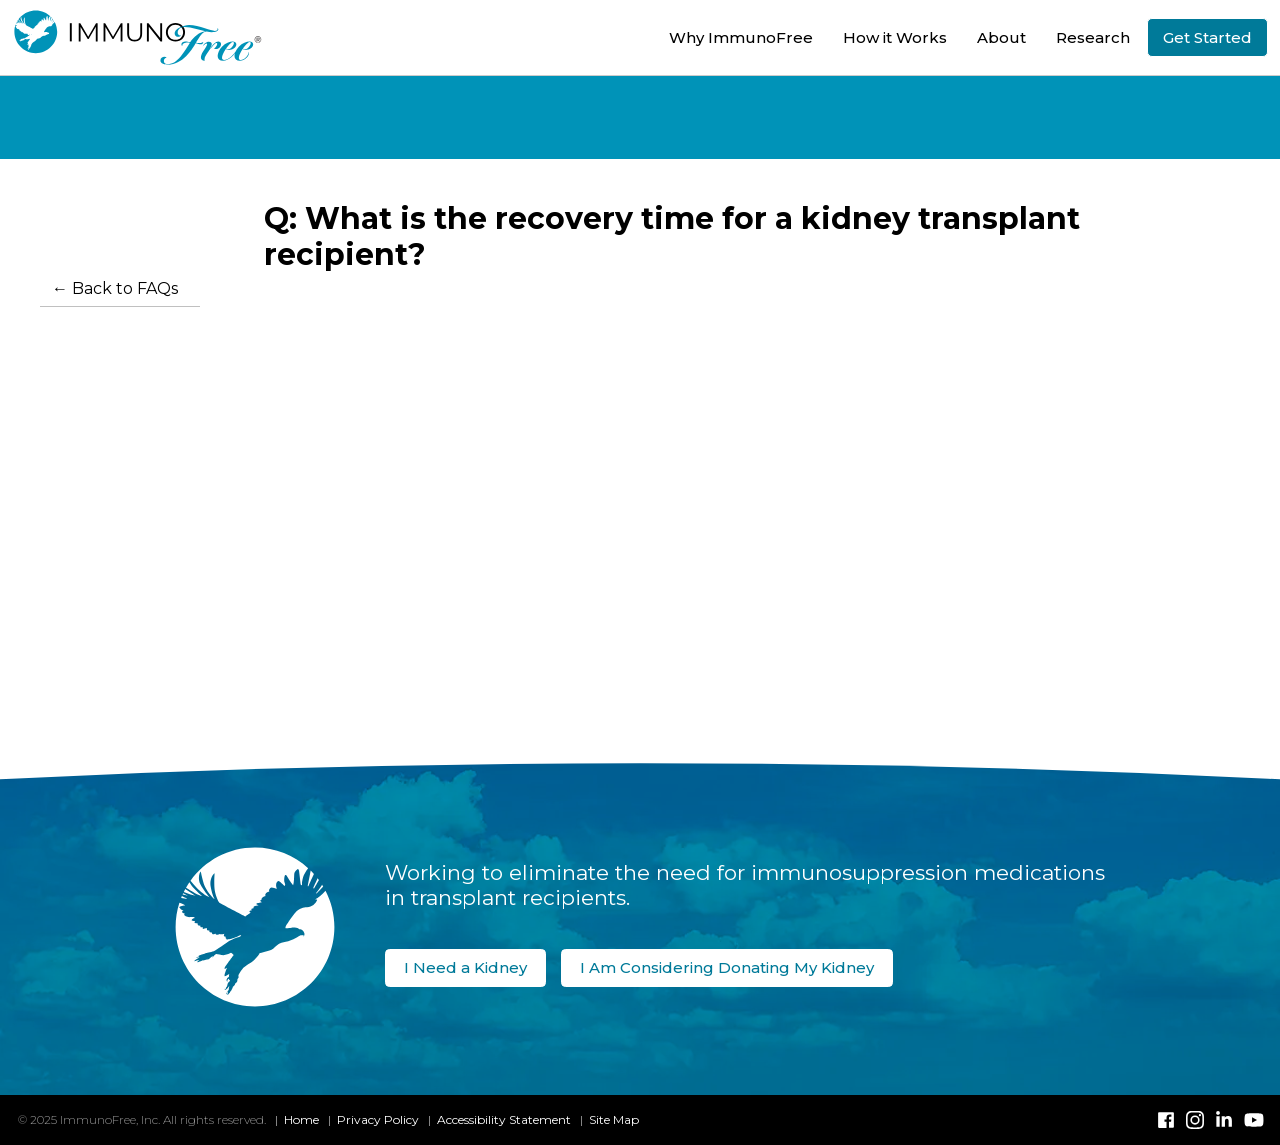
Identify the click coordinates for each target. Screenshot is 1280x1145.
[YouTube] (1253, 1120)
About (1001, 37)
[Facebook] (1166, 1120)
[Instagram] (1195, 1120)
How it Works (895, 37)
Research (1093, 37)
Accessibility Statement (504, 1119)
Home (301, 1119)
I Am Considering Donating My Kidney (727, 967)
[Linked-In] (1224, 1120)
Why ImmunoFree (741, 37)
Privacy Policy (378, 1119)
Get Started (1207, 37)
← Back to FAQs (115, 288)
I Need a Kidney (465, 967)
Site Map (614, 1119)
